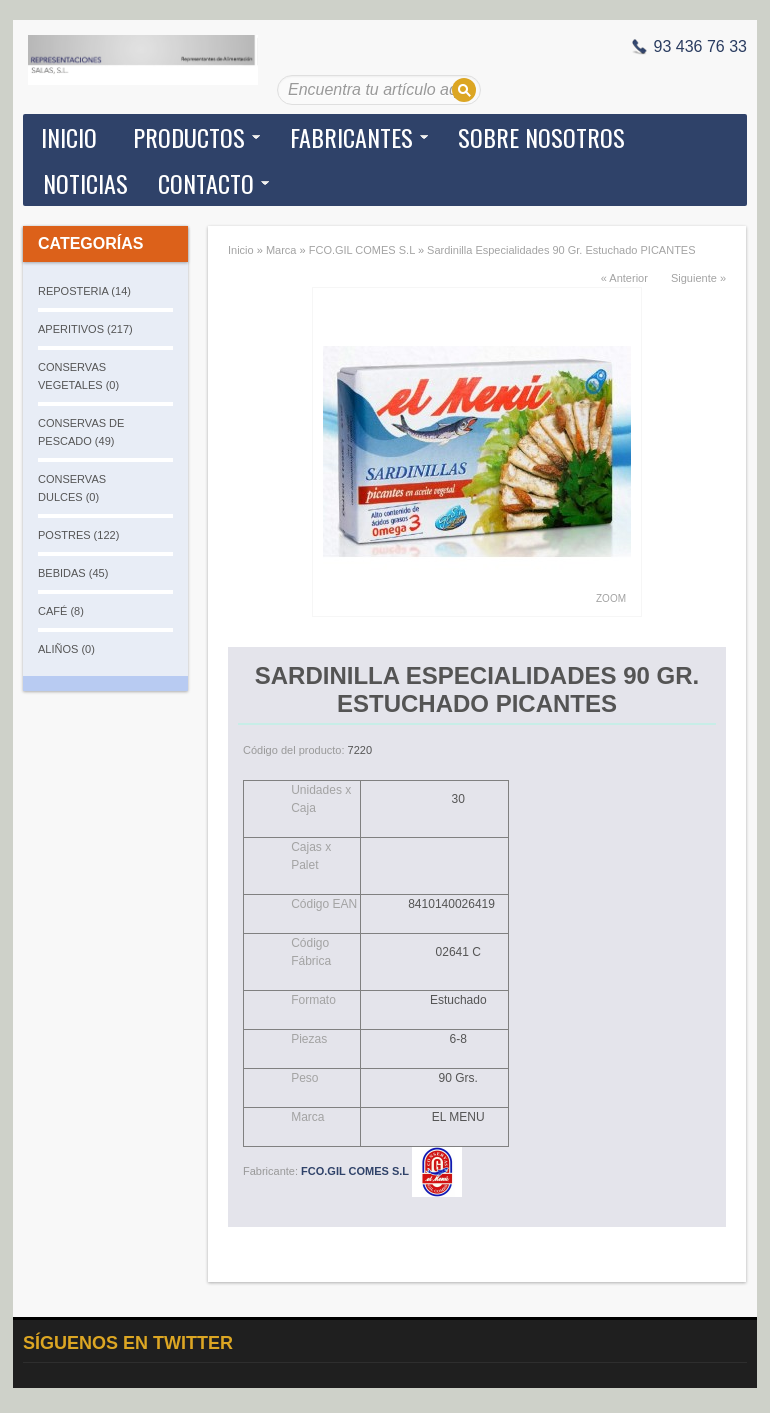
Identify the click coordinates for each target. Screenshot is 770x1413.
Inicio (69, 137)
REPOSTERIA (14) (84, 291)
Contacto (206, 183)
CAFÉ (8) (61, 611)
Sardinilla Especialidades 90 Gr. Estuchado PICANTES (561, 250)
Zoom (611, 598)
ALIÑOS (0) (66, 649)
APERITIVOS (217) (85, 329)
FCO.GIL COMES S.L (362, 250)
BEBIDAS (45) (73, 573)
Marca (281, 250)
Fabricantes (351, 137)
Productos (189, 137)
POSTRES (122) (78, 535)
